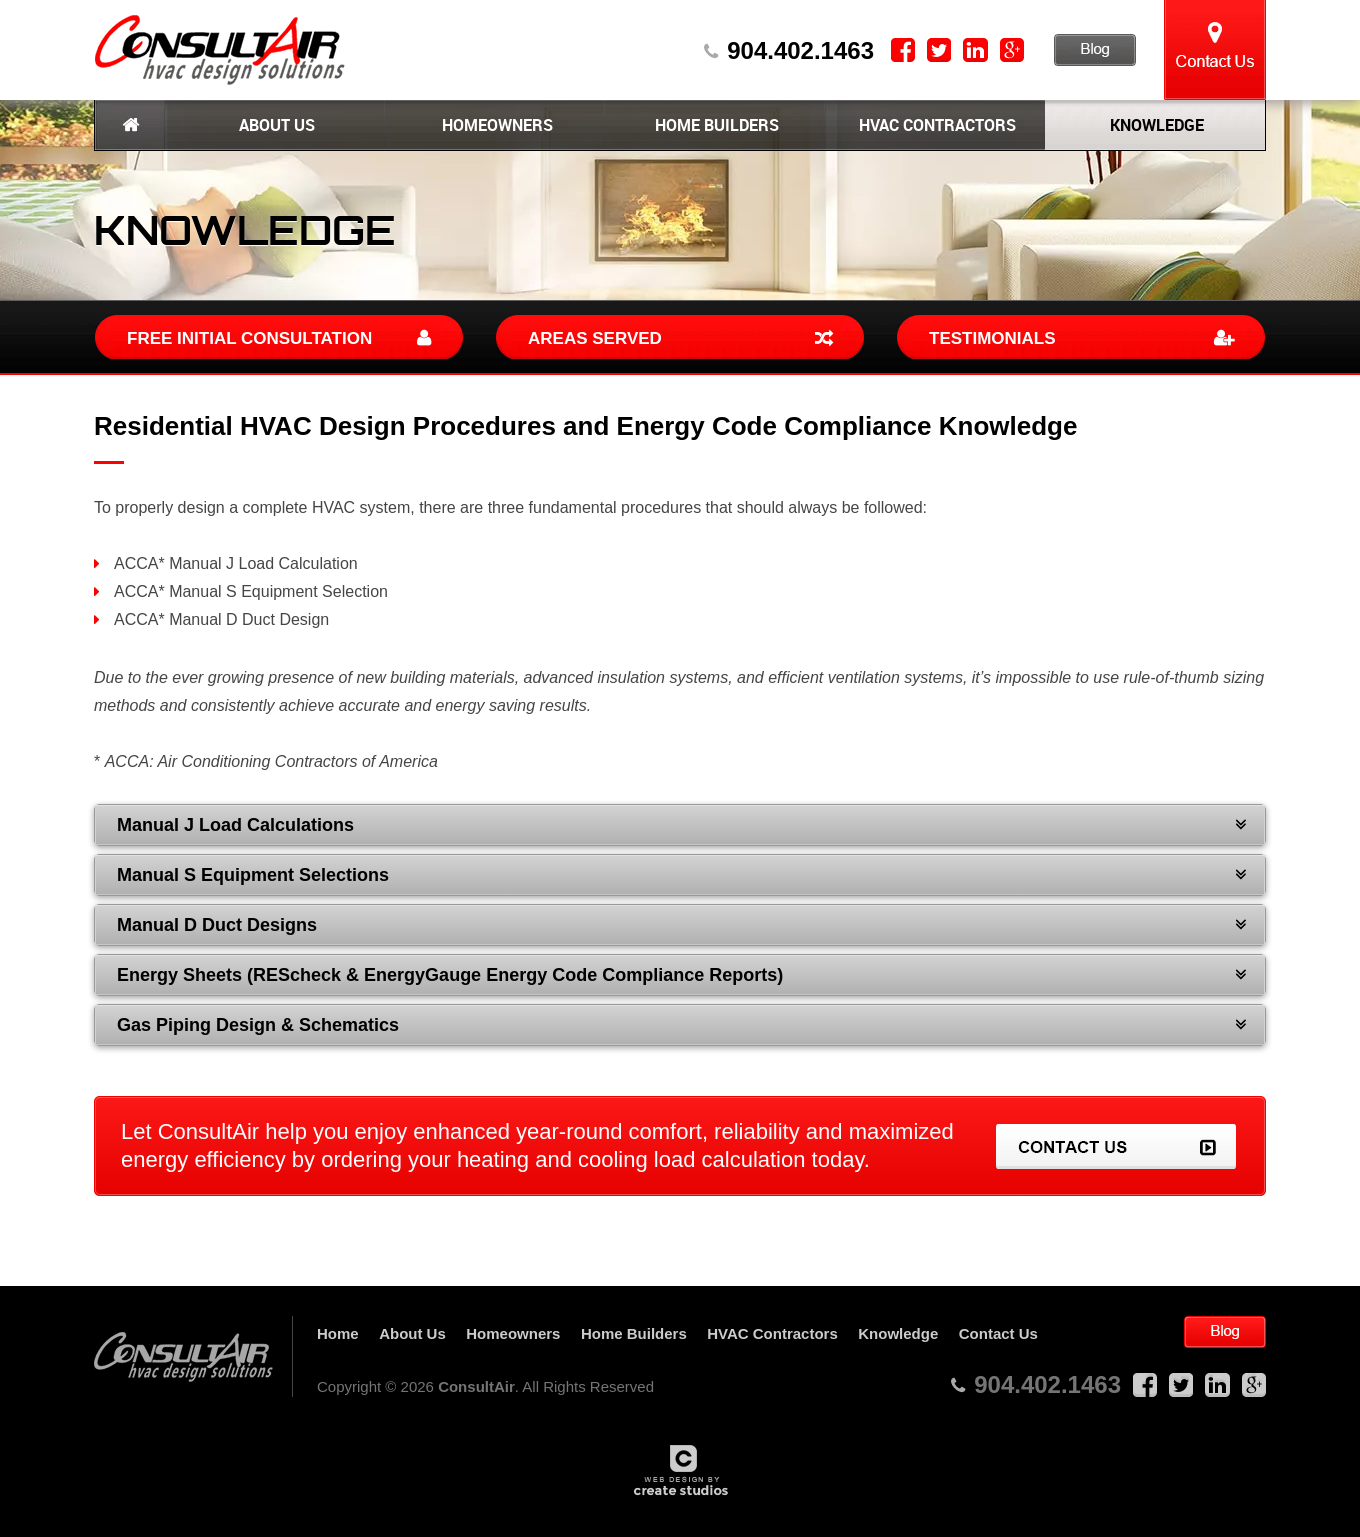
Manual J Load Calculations (235, 825)
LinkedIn (975, 50)
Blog (1095, 50)
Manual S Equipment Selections (253, 875)
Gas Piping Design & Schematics (258, 1025)
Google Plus (1012, 50)
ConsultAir (220, 50)
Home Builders (715, 125)
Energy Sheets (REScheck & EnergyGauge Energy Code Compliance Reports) (450, 975)
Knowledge (1155, 125)
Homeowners (495, 125)
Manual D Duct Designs (217, 925)
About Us (275, 125)
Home (130, 125)
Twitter (939, 50)
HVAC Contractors (935, 125)
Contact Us (1215, 50)
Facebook (903, 50)
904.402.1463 (800, 51)
